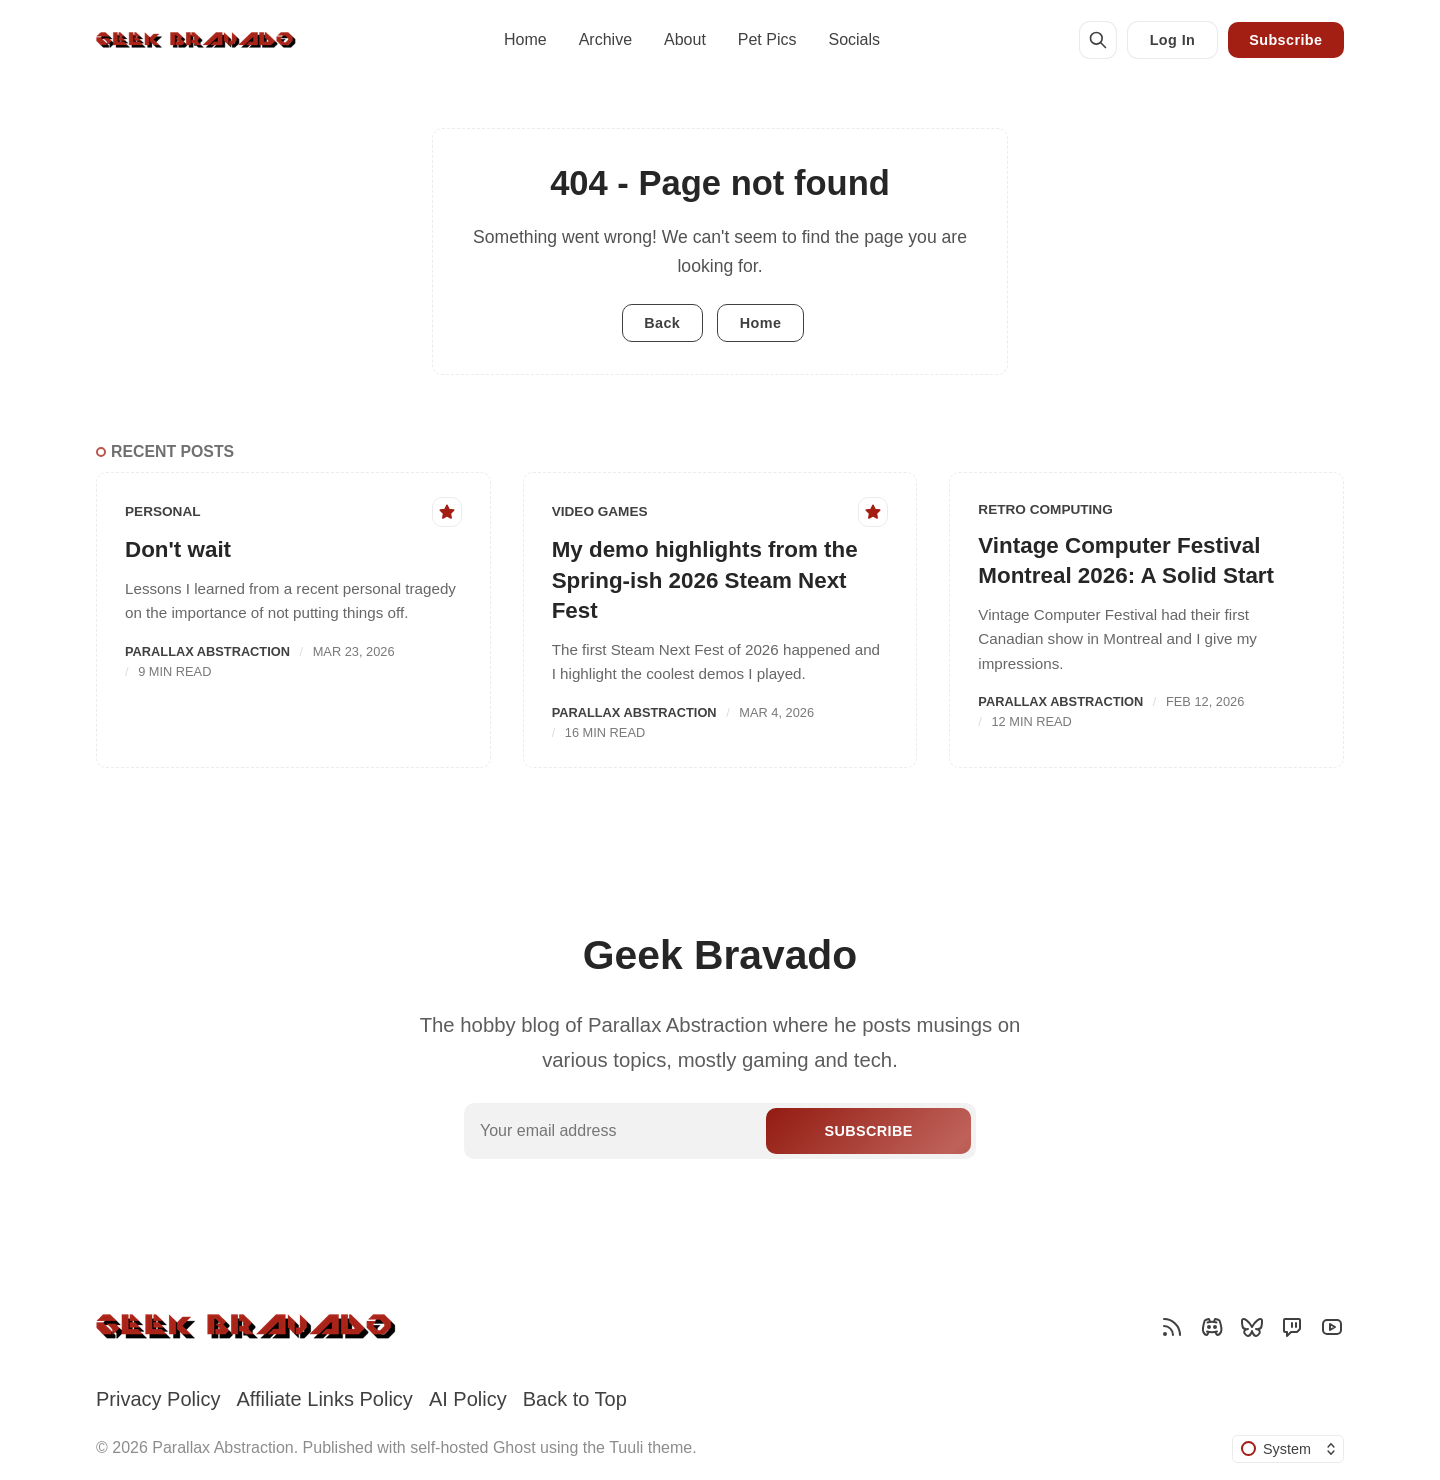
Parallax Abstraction (207, 651)
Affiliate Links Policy (324, 1399)
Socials (854, 39)
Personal (163, 511)
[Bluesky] (1252, 1327)
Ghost (514, 1447)
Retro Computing (1045, 509)
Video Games (600, 511)
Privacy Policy (158, 1399)
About (685, 39)
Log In (1173, 40)
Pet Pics (767, 39)
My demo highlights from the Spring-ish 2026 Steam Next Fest (705, 580)
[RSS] (1172, 1327)
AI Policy (468, 1399)
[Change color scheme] (1288, 1449)
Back (662, 323)
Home (525, 39)
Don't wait (178, 549)
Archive (605, 39)
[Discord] (1212, 1327)
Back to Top (575, 1399)
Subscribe (1285, 40)
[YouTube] (1332, 1327)
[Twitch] (1292, 1327)
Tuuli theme (650, 1447)
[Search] (1098, 40)
